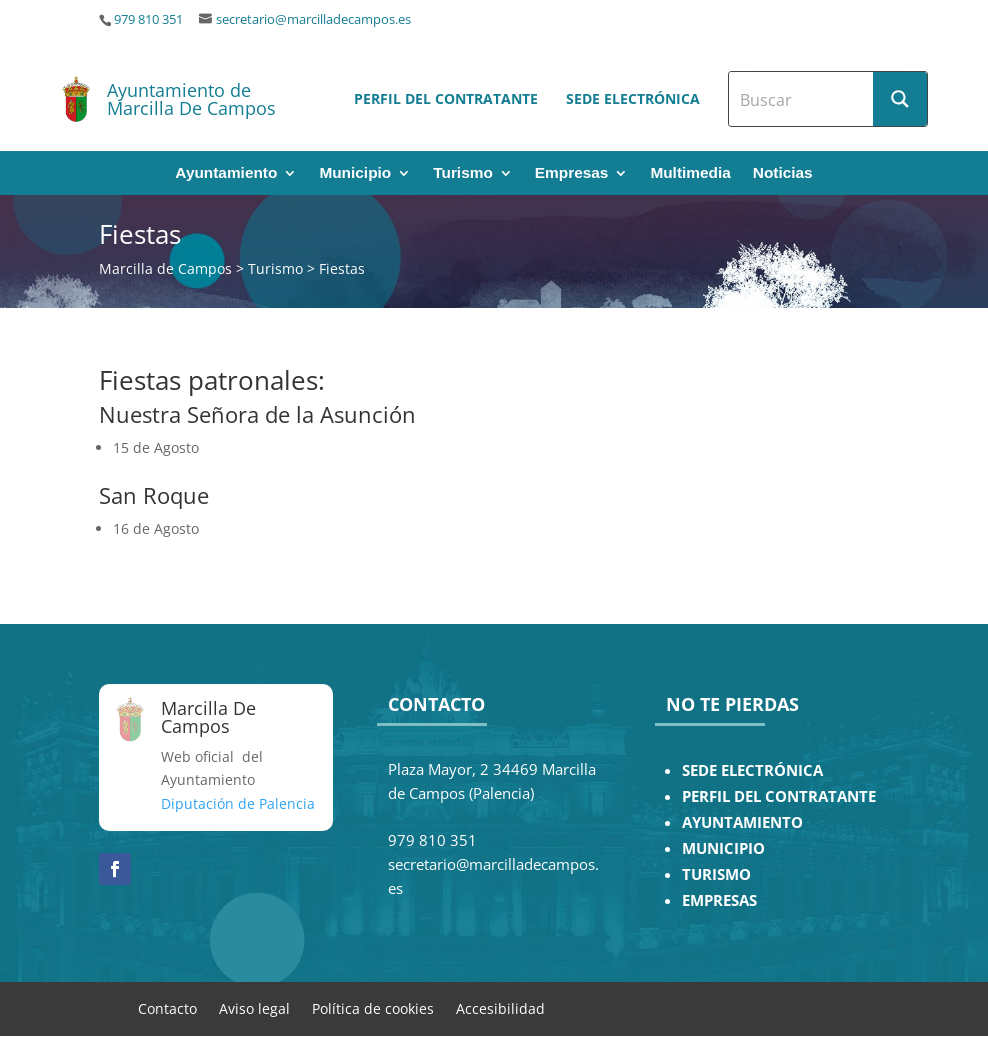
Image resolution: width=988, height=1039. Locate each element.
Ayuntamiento (226, 173)
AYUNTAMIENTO (742, 822)
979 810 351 (148, 19)
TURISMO (716, 874)
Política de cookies (373, 1007)
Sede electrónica (633, 98)
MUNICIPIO (723, 848)
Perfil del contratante (446, 98)
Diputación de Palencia (238, 803)
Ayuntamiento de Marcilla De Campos (191, 99)
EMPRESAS (719, 900)
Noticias (783, 173)
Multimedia (690, 173)
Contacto (167, 1007)
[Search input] (802, 99)
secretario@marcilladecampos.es (313, 19)
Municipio (355, 173)
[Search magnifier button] (900, 99)
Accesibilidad (500, 1007)
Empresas (572, 173)
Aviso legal (254, 1007)
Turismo (463, 173)
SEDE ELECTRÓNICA (752, 770)
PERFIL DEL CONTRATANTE (779, 796)
